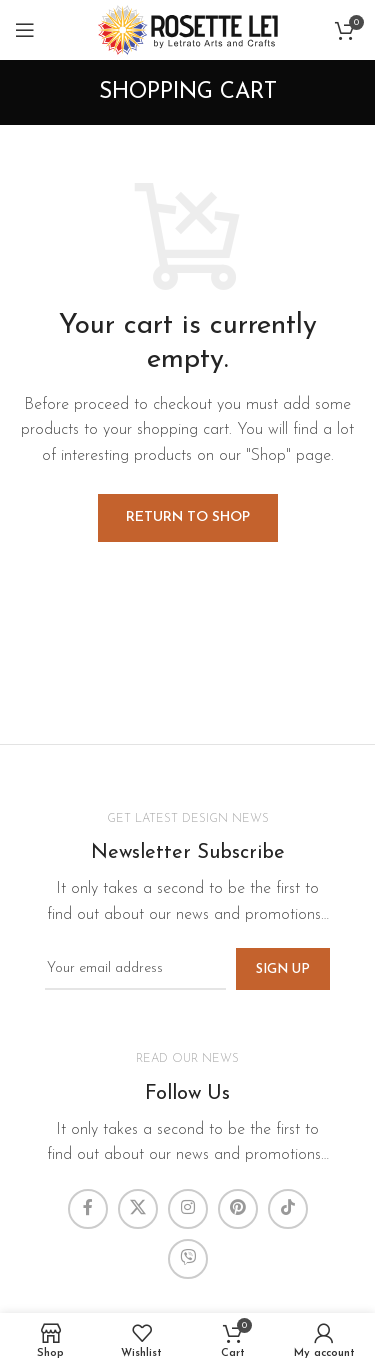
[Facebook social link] (88, 1209)
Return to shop (188, 517)
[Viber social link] (188, 1259)
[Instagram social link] (188, 1209)
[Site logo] (188, 29)
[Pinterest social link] (238, 1209)
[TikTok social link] (288, 1209)
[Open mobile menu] (25, 30)
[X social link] (138, 1209)
